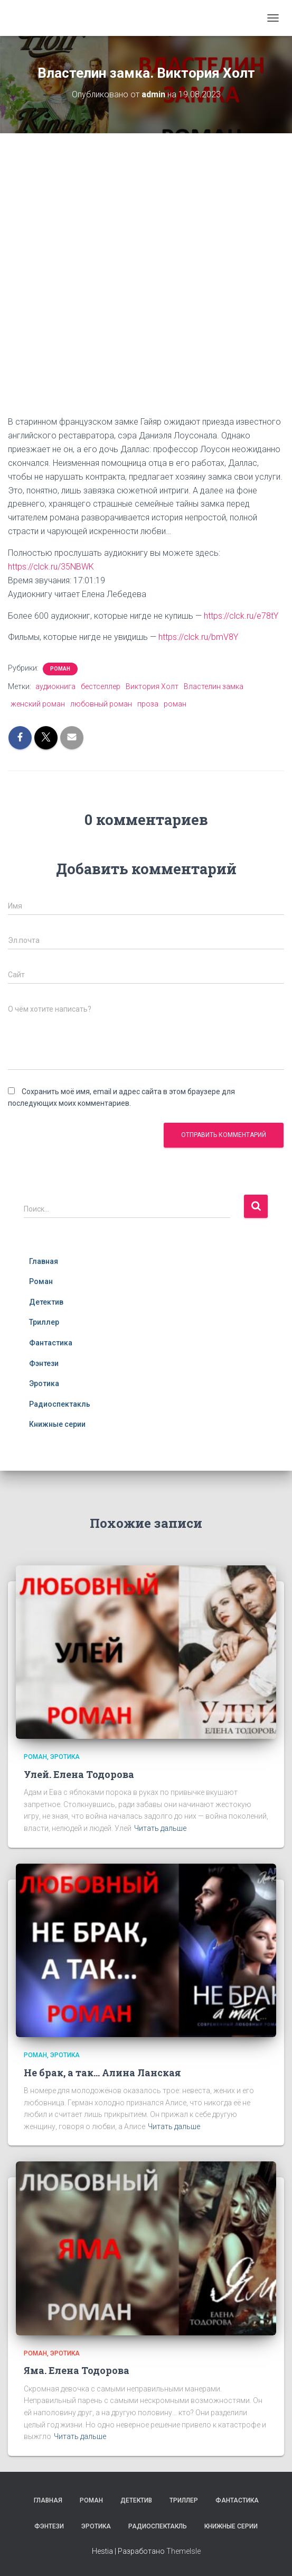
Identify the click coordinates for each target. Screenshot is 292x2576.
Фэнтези (44, 1363)
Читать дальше (160, 1828)
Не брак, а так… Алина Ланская (102, 2072)
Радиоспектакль (59, 1404)
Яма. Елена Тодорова (76, 2370)
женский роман (38, 704)
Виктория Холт (152, 686)
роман (175, 704)
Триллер (44, 1322)
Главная (43, 1261)
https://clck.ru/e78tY (241, 616)
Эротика (44, 1383)
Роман (60, 669)
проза (147, 704)
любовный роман (101, 704)
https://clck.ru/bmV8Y (198, 637)
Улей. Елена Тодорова (79, 1774)
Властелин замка (213, 686)
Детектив (46, 1302)
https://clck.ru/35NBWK (51, 567)
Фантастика (50, 1343)
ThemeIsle (183, 2551)
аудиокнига (55, 686)
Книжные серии (57, 1424)
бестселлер (100, 686)
